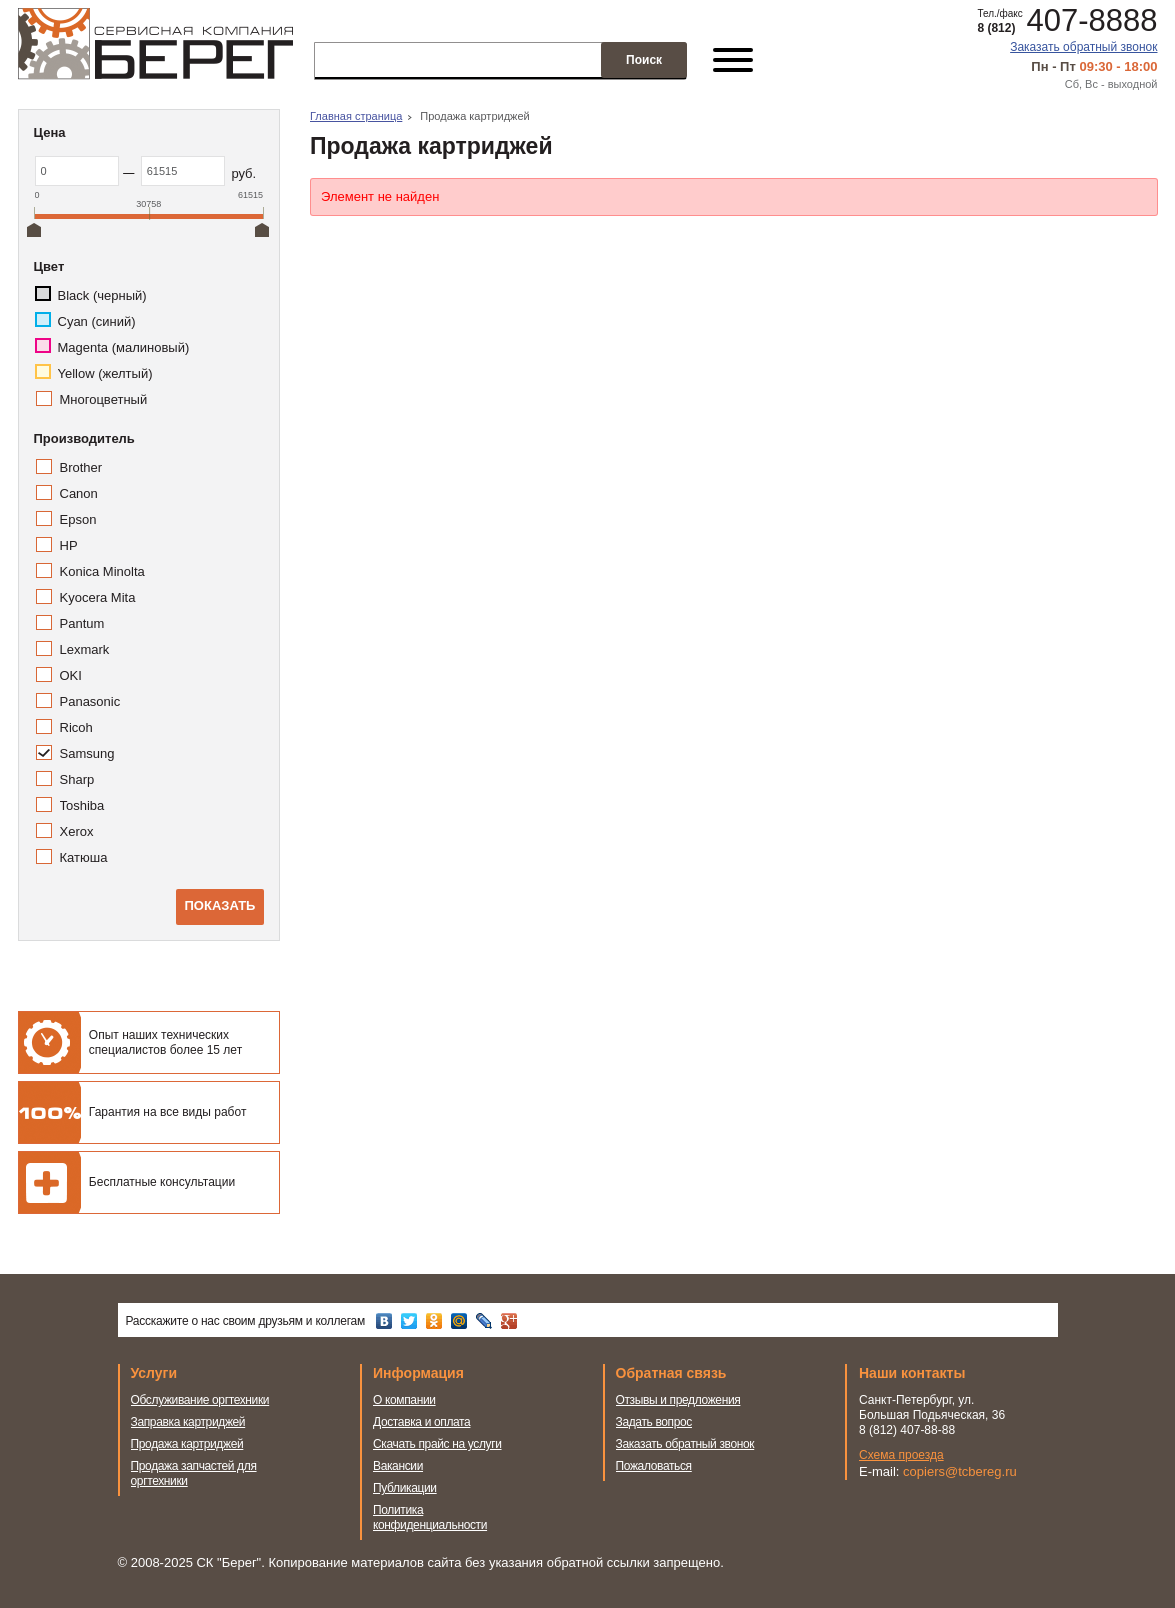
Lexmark (85, 649)
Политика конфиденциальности (430, 1517)
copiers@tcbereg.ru (960, 1471)
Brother (81, 467)
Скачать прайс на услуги (437, 1444)
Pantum (82, 623)
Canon (79, 493)
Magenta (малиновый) (124, 347)
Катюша (84, 857)
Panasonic (90, 701)
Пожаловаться (654, 1466)
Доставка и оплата (421, 1422)
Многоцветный (104, 399)
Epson (78, 519)
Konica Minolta (102, 571)
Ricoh (76, 727)
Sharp (77, 779)
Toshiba (82, 805)
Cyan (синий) (97, 321)
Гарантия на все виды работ (168, 1112)
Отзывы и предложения (678, 1400)
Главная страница (356, 116)
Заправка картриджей (188, 1422)
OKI (71, 675)
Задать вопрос (654, 1422)
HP (69, 545)
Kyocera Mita (98, 597)
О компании (404, 1400)
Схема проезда (901, 1455)
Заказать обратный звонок (1083, 47)
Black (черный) (102, 295)
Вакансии (398, 1466)
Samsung (87, 753)
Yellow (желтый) (105, 373)
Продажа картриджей (187, 1444)
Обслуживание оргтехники (200, 1400)
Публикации (405, 1488)
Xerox (77, 831)
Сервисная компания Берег (155, 44)
